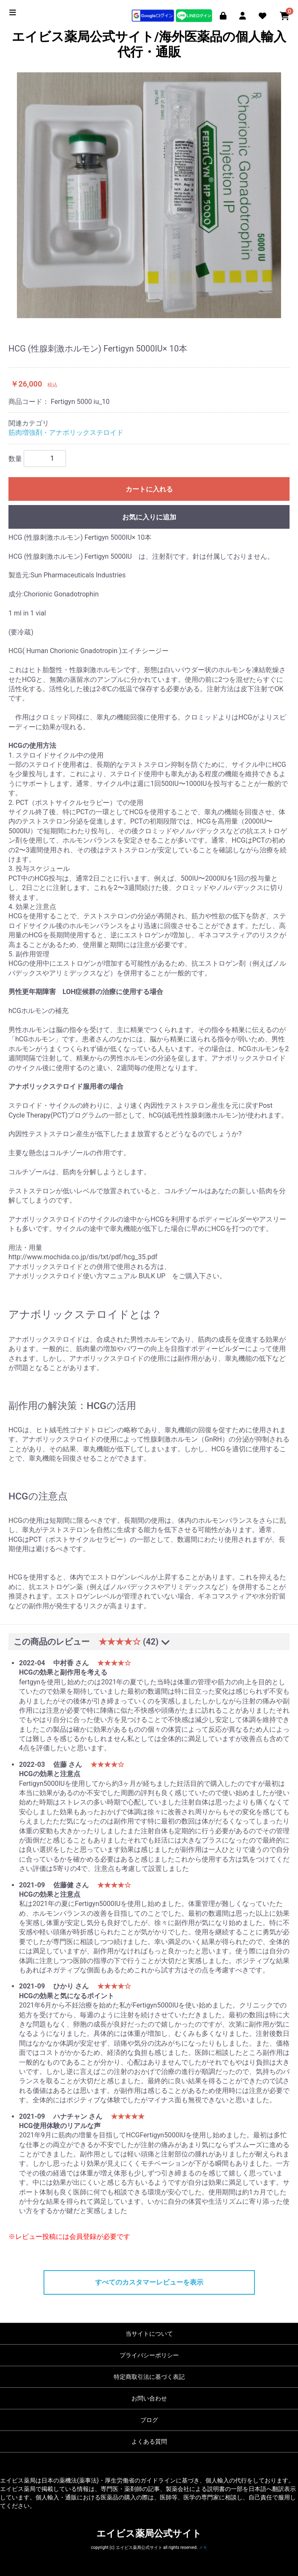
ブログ (149, 2420)
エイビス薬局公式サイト (149, 2533)
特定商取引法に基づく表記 (149, 2376)
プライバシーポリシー (149, 2355)
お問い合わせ (149, 2398)
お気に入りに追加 (149, 517)
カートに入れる (149, 489)
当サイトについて (149, 2333)
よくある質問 (149, 2441)
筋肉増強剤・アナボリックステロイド (65, 432)
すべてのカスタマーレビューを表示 (149, 2282)
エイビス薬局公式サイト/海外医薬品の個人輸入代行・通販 (149, 44)
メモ (203, 2547)
